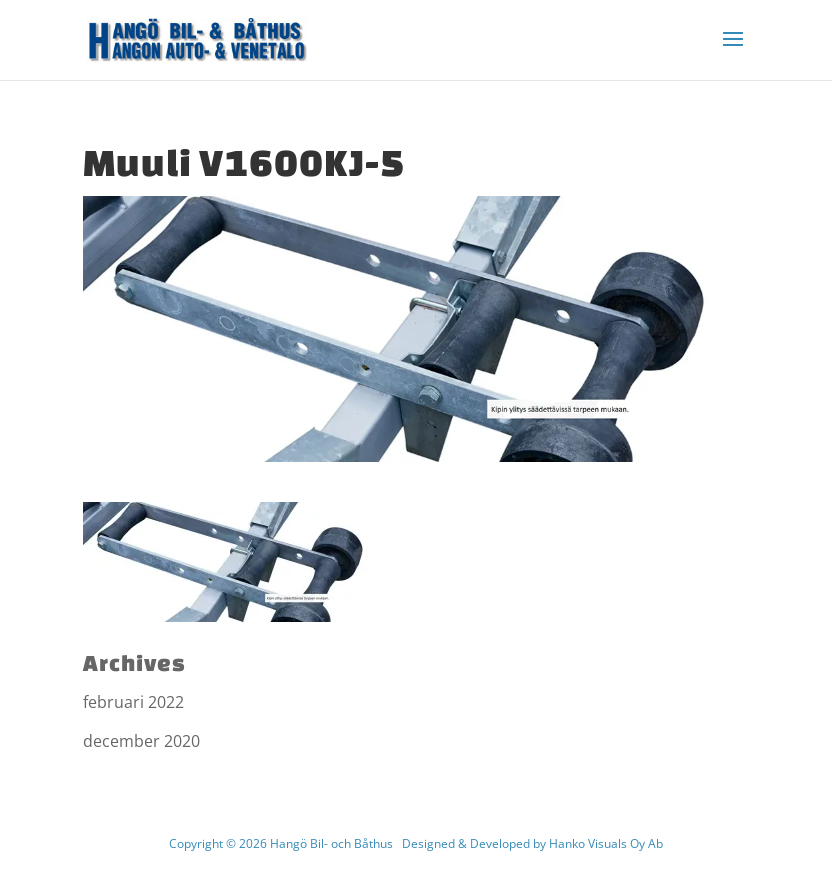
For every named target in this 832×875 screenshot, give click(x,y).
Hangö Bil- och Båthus (331, 843)
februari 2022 (133, 702)
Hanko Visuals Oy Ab (606, 843)
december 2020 (141, 741)
